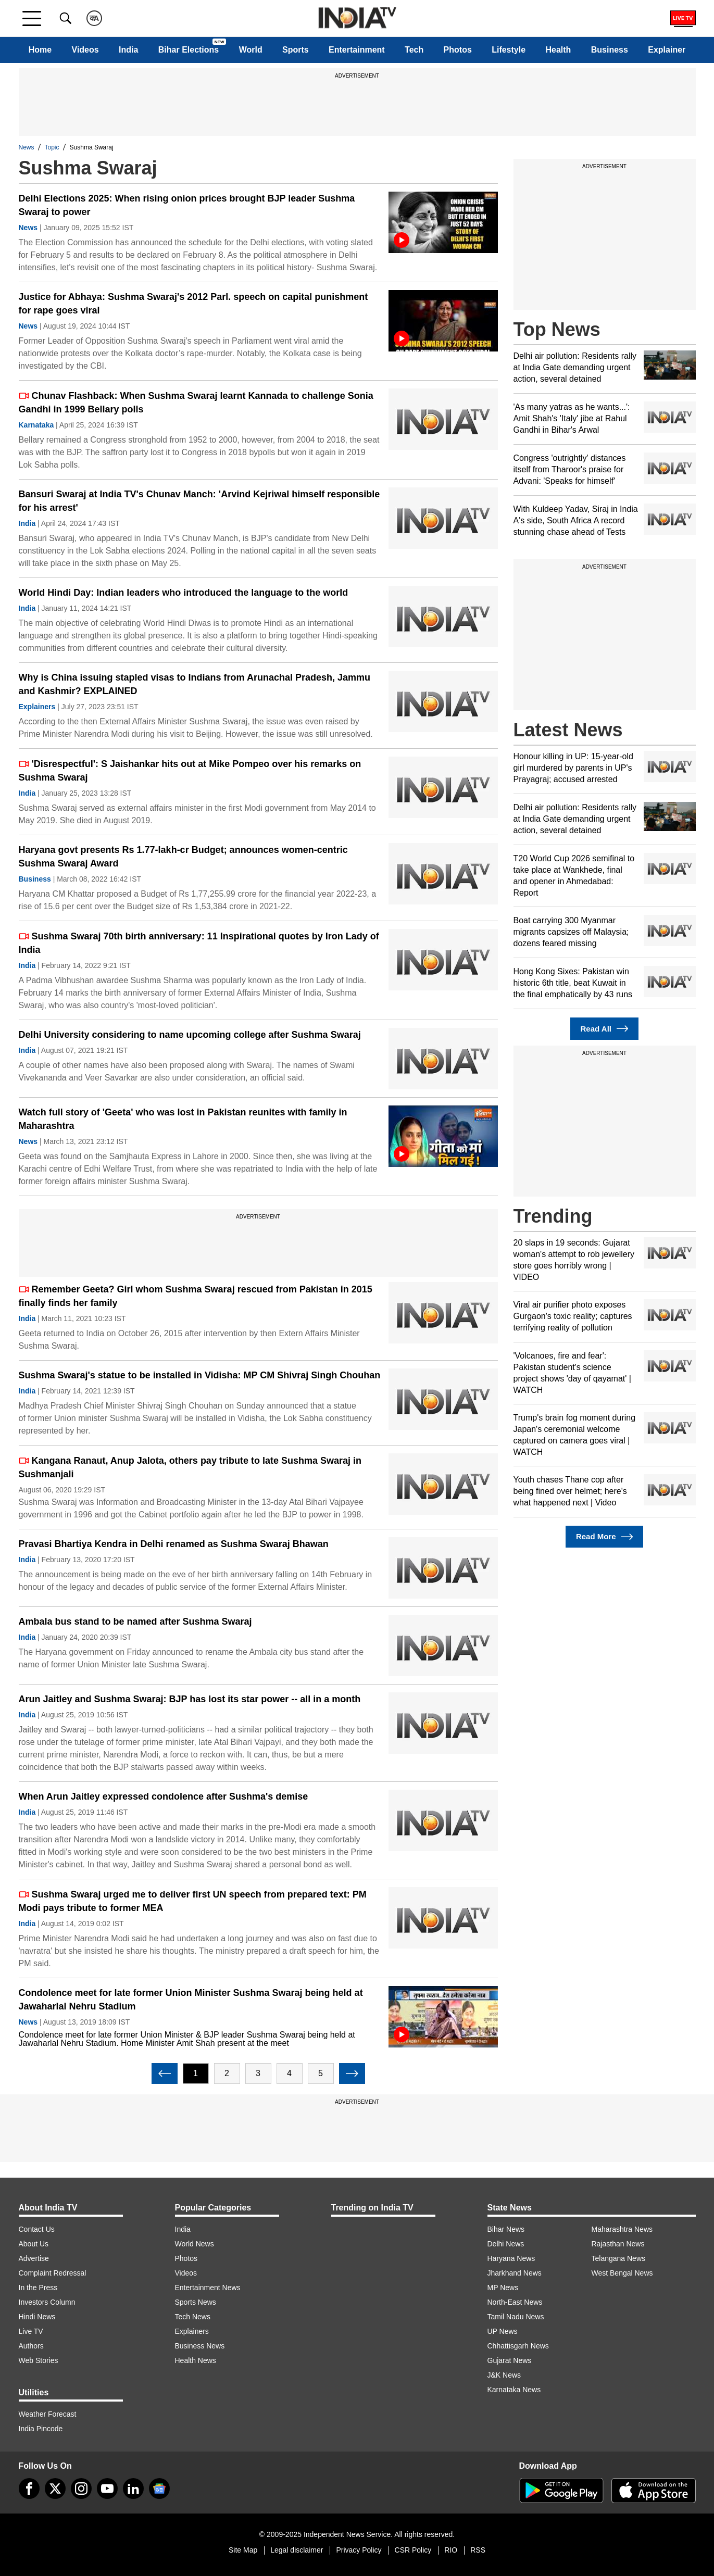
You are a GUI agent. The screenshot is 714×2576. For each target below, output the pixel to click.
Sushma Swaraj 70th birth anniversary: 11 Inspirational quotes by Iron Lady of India (199, 943)
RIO (450, 2550)
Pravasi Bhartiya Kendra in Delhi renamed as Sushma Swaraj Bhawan (174, 1544)
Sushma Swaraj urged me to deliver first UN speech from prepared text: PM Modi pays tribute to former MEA (193, 1901)
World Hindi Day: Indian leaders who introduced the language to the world (183, 592)
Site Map (243, 2550)
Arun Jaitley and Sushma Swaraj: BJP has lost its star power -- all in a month (190, 1699)
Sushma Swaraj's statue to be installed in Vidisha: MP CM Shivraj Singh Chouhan (200, 1375)
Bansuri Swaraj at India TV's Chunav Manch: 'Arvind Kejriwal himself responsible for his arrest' (199, 501)
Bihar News (506, 2229)
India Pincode (41, 2428)
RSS (477, 2550)
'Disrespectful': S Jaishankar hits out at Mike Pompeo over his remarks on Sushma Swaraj (190, 771)
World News (194, 2244)
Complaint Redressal (52, 2273)
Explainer (666, 49)
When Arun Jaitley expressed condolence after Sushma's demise (163, 1796)
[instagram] (81, 2488)
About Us (34, 2244)
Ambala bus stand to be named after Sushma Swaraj (135, 1621)
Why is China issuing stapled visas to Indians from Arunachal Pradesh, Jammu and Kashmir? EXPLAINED (195, 684)
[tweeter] (55, 2488)
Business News (200, 2346)
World (250, 49)
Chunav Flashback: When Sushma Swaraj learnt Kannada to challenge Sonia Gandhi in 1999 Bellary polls (196, 402)
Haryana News (511, 2258)
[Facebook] (29, 2488)
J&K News (504, 2375)
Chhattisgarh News (518, 2346)
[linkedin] (133, 2488)
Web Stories (38, 2360)
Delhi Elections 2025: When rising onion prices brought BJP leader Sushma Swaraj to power (187, 205)
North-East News (515, 2302)
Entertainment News (208, 2287)
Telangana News (619, 2258)
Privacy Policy (358, 2550)
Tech (414, 49)
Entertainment (357, 49)
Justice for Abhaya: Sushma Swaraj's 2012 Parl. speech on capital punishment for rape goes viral (193, 304)
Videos (85, 49)
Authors (31, 2346)
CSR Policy (413, 2550)
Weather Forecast (48, 2414)
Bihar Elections (188, 49)
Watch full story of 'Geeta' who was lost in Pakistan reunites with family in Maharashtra (183, 1119)
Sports (295, 49)
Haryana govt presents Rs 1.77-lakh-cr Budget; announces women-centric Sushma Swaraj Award (183, 857)
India (128, 49)
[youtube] (107, 2488)
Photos (458, 49)
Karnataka (36, 425)
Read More (604, 1537)
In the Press (38, 2287)
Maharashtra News (622, 2229)
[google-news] (159, 2488)
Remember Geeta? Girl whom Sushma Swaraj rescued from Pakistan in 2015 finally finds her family (195, 1296)
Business (609, 49)
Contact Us (37, 2229)
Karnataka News (514, 2389)
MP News (503, 2287)
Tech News (192, 2317)
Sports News (195, 2302)
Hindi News (37, 2317)
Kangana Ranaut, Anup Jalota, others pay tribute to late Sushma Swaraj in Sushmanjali (190, 1467)
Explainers (37, 706)
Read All (605, 1029)
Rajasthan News (618, 2244)
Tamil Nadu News (515, 2317)
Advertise (34, 2258)
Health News (195, 2360)
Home (40, 49)
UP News (502, 2331)
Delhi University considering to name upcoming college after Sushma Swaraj (190, 1034)
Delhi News (505, 2244)
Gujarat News (509, 2360)
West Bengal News (622, 2273)
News (26, 147)
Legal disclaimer (296, 2550)
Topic (52, 147)
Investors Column (47, 2302)
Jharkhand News (514, 2273)
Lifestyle (508, 49)
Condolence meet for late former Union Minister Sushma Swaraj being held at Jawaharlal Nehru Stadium (191, 2000)
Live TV (31, 2331)
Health (558, 49)
